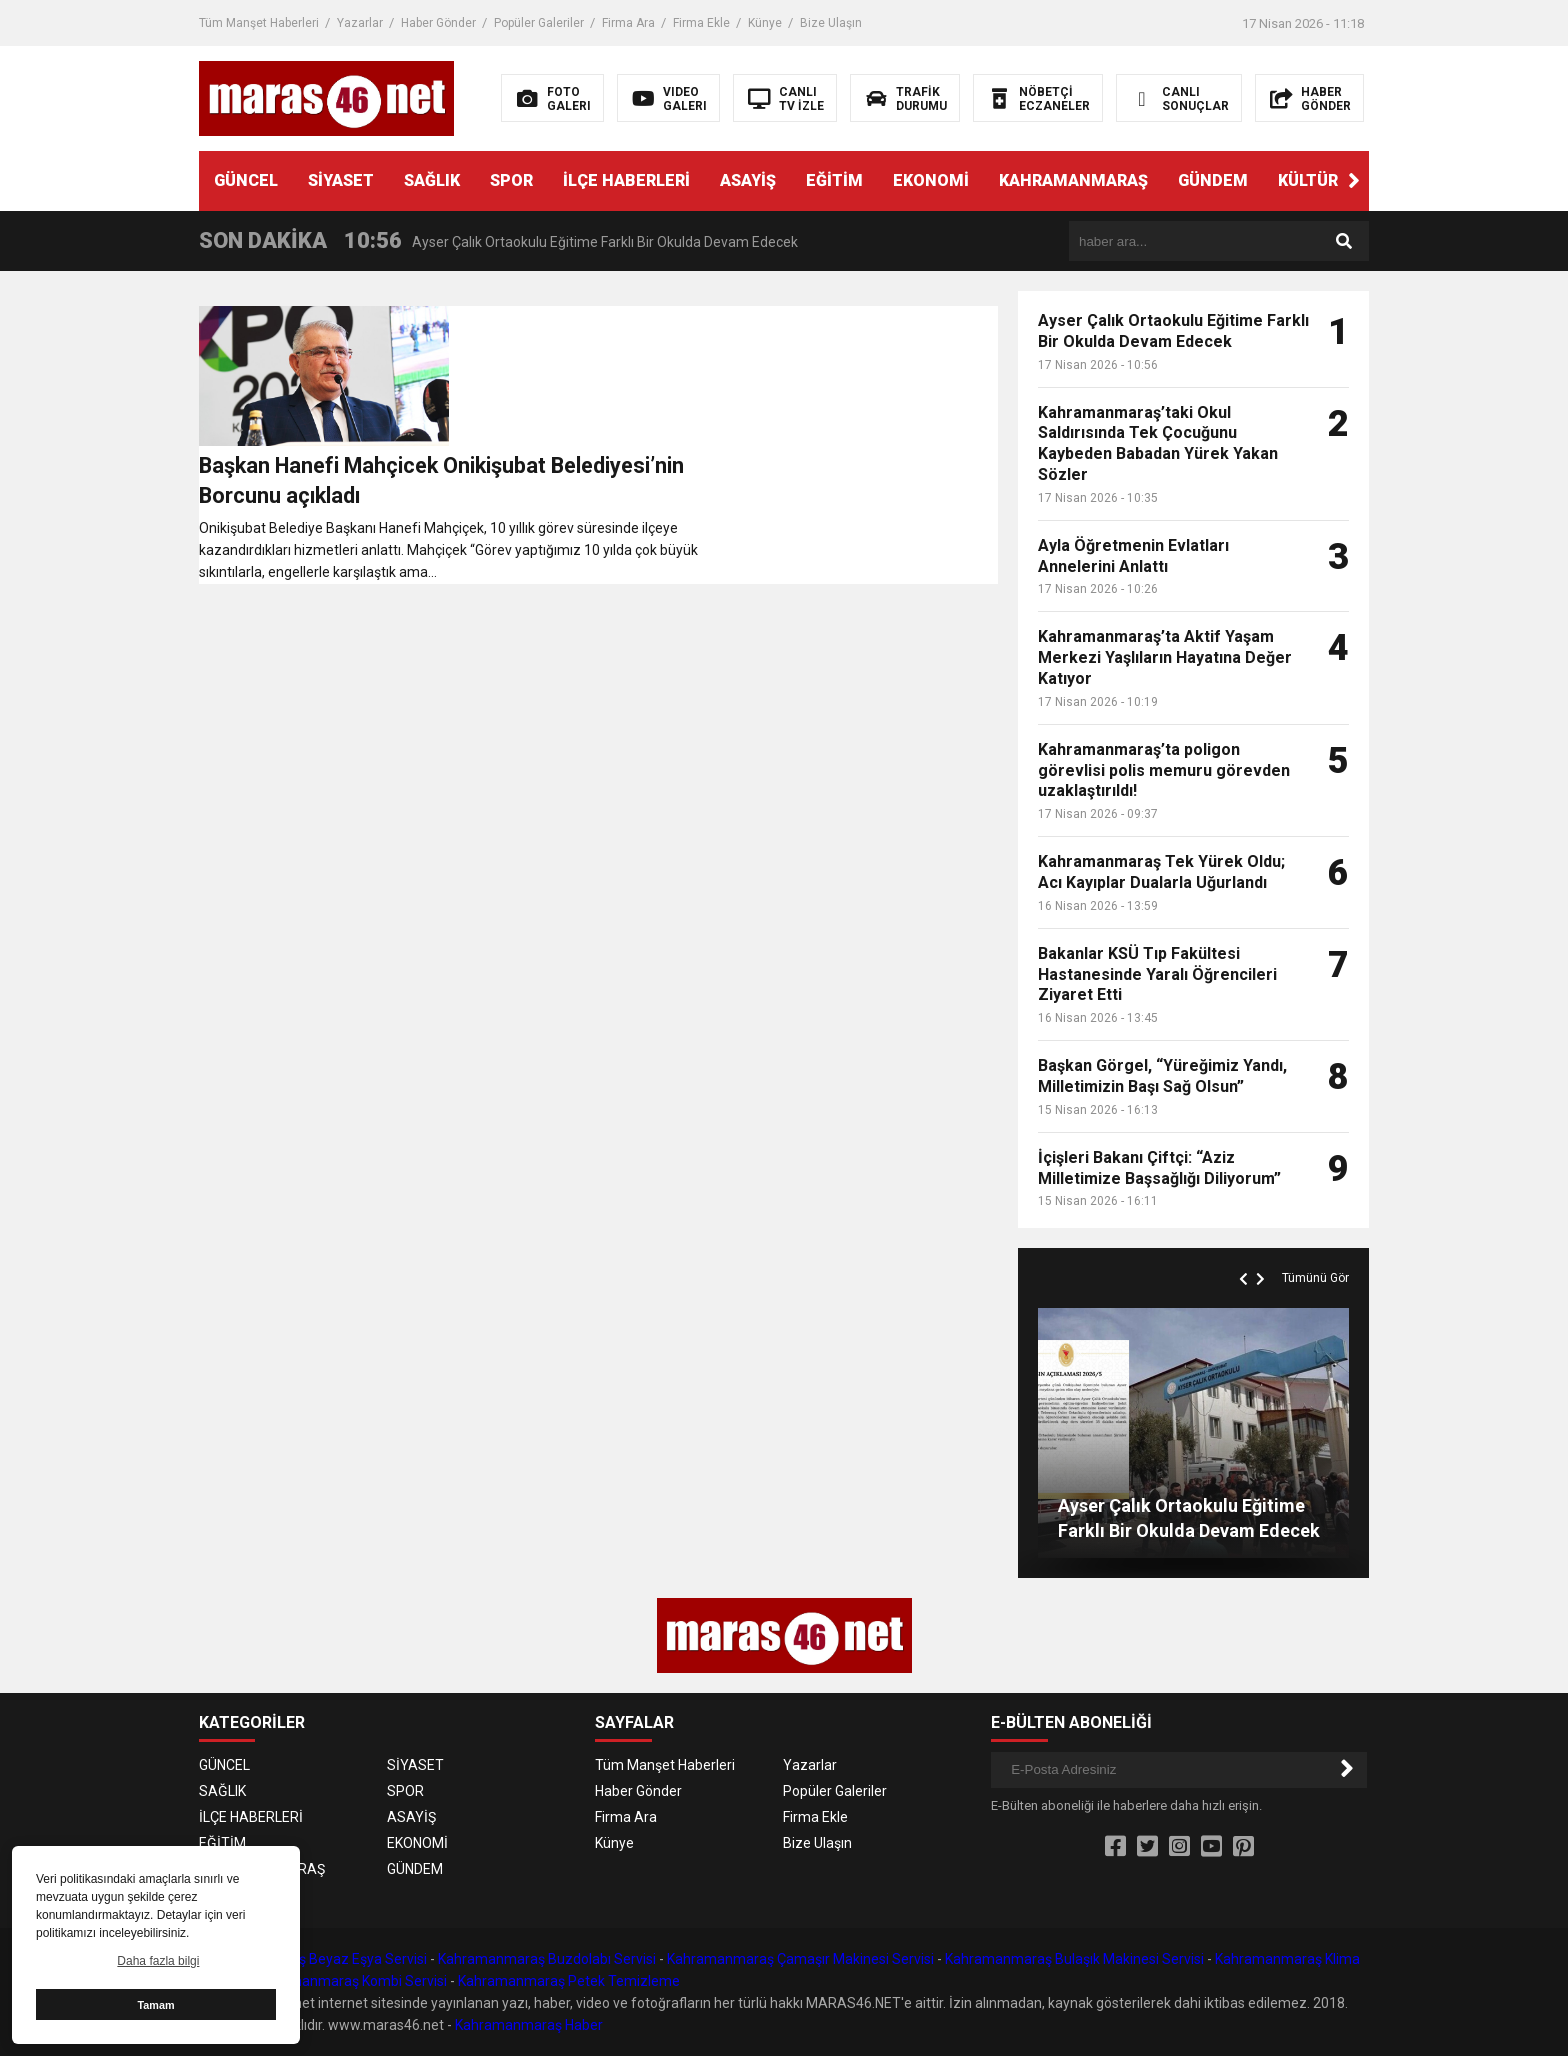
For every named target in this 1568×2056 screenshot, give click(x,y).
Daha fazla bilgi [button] (158, 1961)
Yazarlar (360, 23)
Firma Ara (628, 23)
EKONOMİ (931, 180)
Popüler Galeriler (539, 23)
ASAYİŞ (748, 180)
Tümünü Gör (1315, 1278)
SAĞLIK (432, 180)
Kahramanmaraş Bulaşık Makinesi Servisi (1074, 1959)
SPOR (511, 180)
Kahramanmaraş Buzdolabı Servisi (547, 1959)
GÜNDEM (1213, 180)
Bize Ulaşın (831, 23)
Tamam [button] (155, 2005)
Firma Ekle (701, 23)
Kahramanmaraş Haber (529, 2025)
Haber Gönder (438, 23)
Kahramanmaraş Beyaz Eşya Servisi (313, 1959)
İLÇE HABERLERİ (626, 180)
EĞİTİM (834, 180)
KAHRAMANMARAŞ (1073, 180)
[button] (1354, 181)
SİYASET (341, 180)
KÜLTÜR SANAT (1337, 180)
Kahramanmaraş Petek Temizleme (569, 1981)
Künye (765, 23)
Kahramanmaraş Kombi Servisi (349, 1981)
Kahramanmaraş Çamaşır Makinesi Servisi (800, 1959)
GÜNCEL (246, 180)
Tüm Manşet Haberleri (259, 23)
